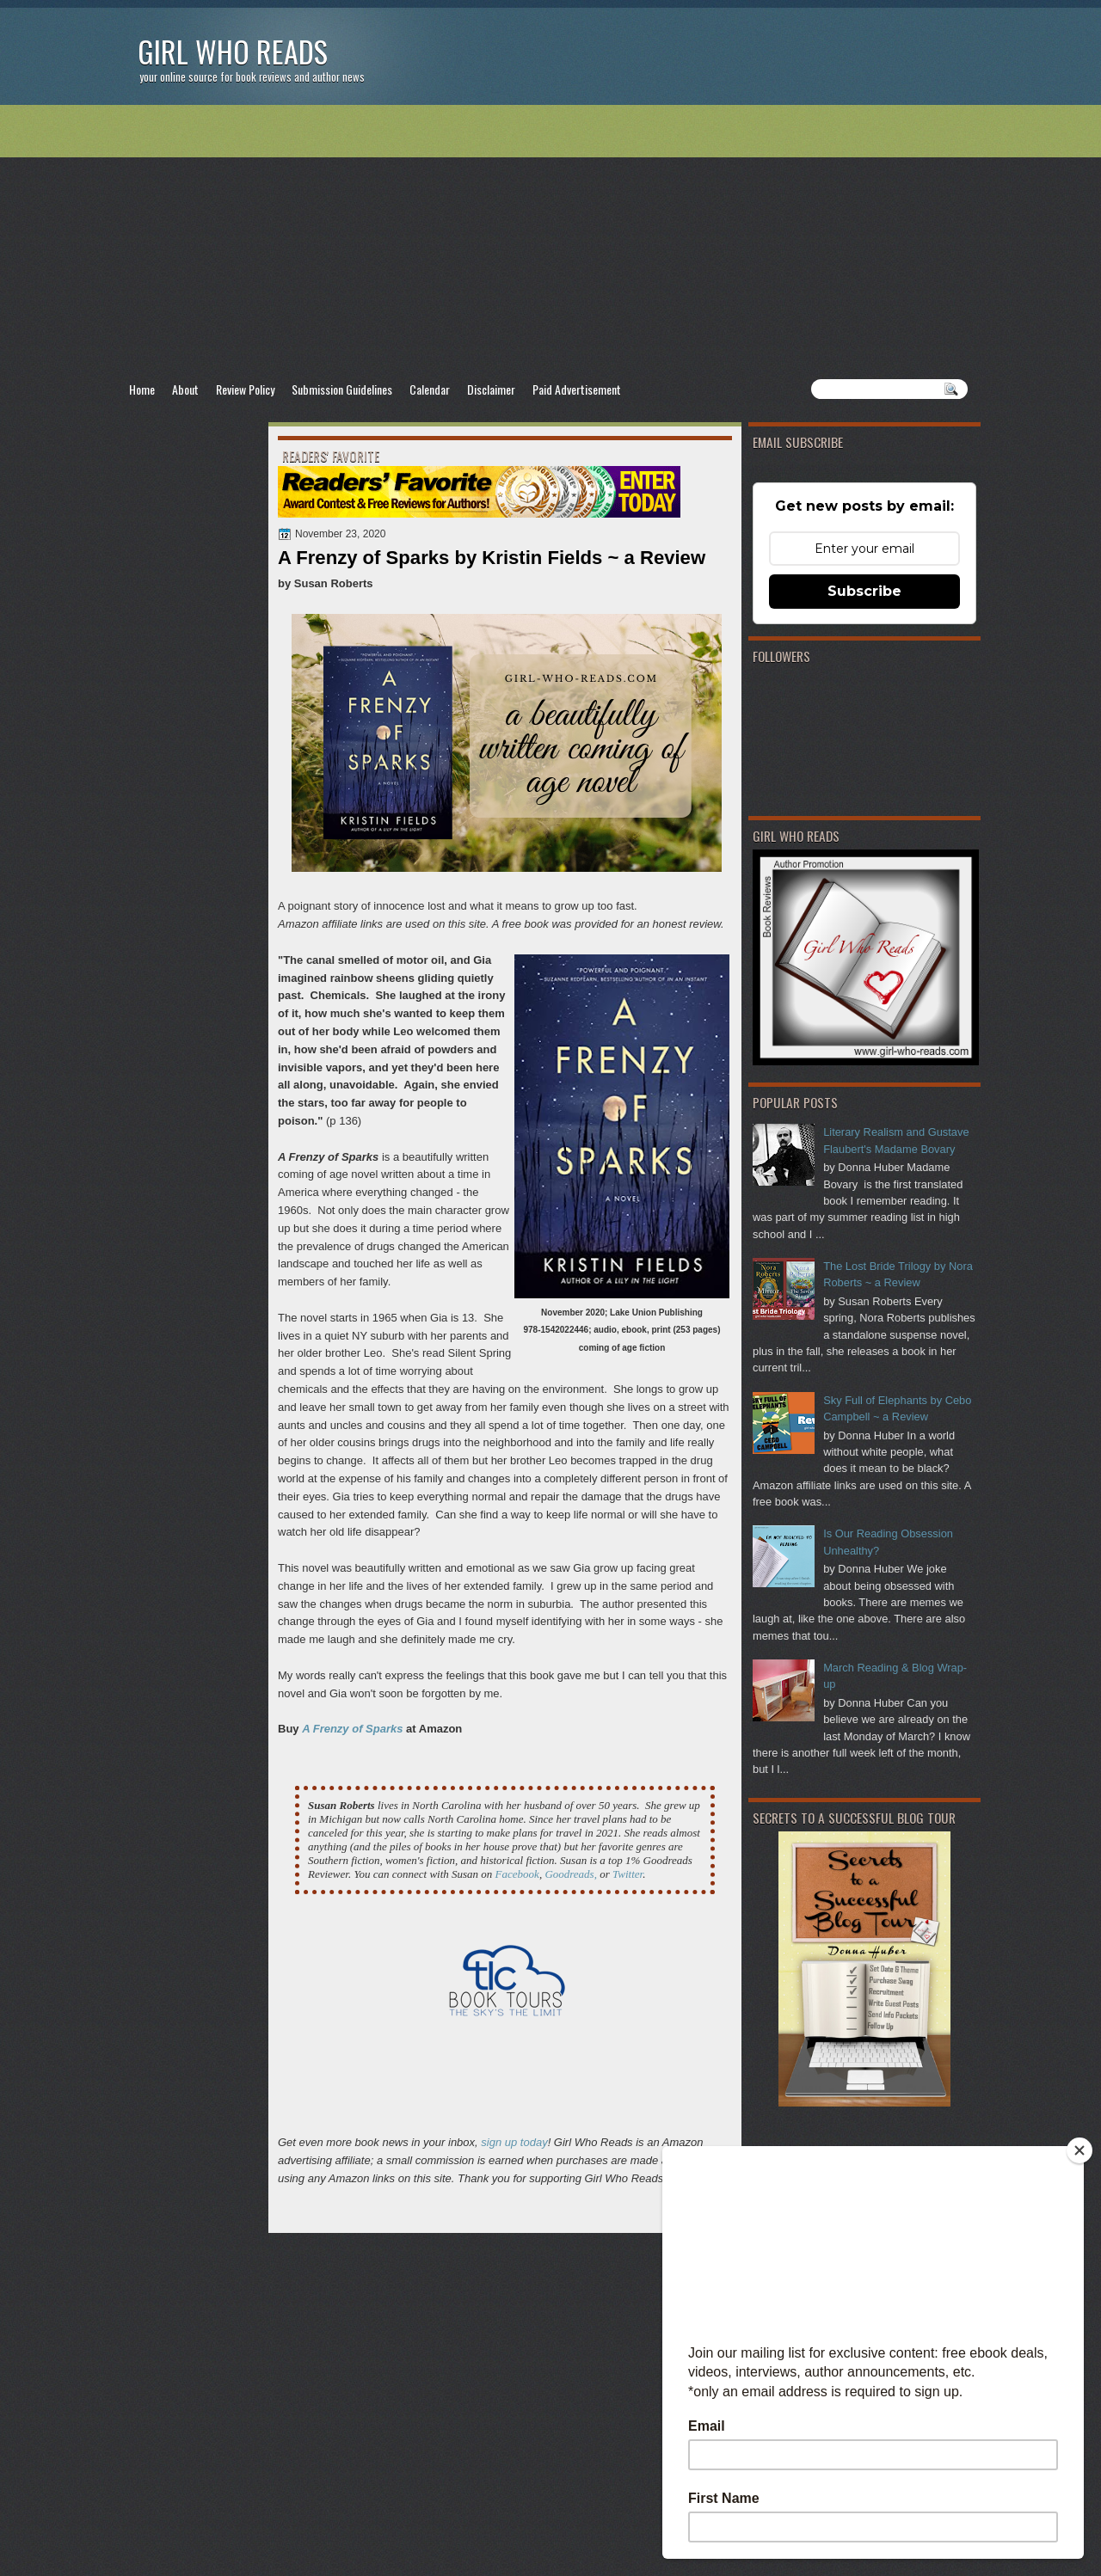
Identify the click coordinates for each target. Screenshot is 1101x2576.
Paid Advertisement (576, 389)
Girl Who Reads (233, 51)
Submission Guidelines (342, 389)
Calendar (429, 389)
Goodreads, (570, 1874)
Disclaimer (491, 389)
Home (142, 389)
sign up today (514, 2142)
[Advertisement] (550, 241)
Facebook (517, 1874)
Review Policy (245, 389)
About (185, 389)
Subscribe (864, 591)
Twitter (627, 1874)
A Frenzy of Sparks (352, 1728)
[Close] (1079, 2150)
